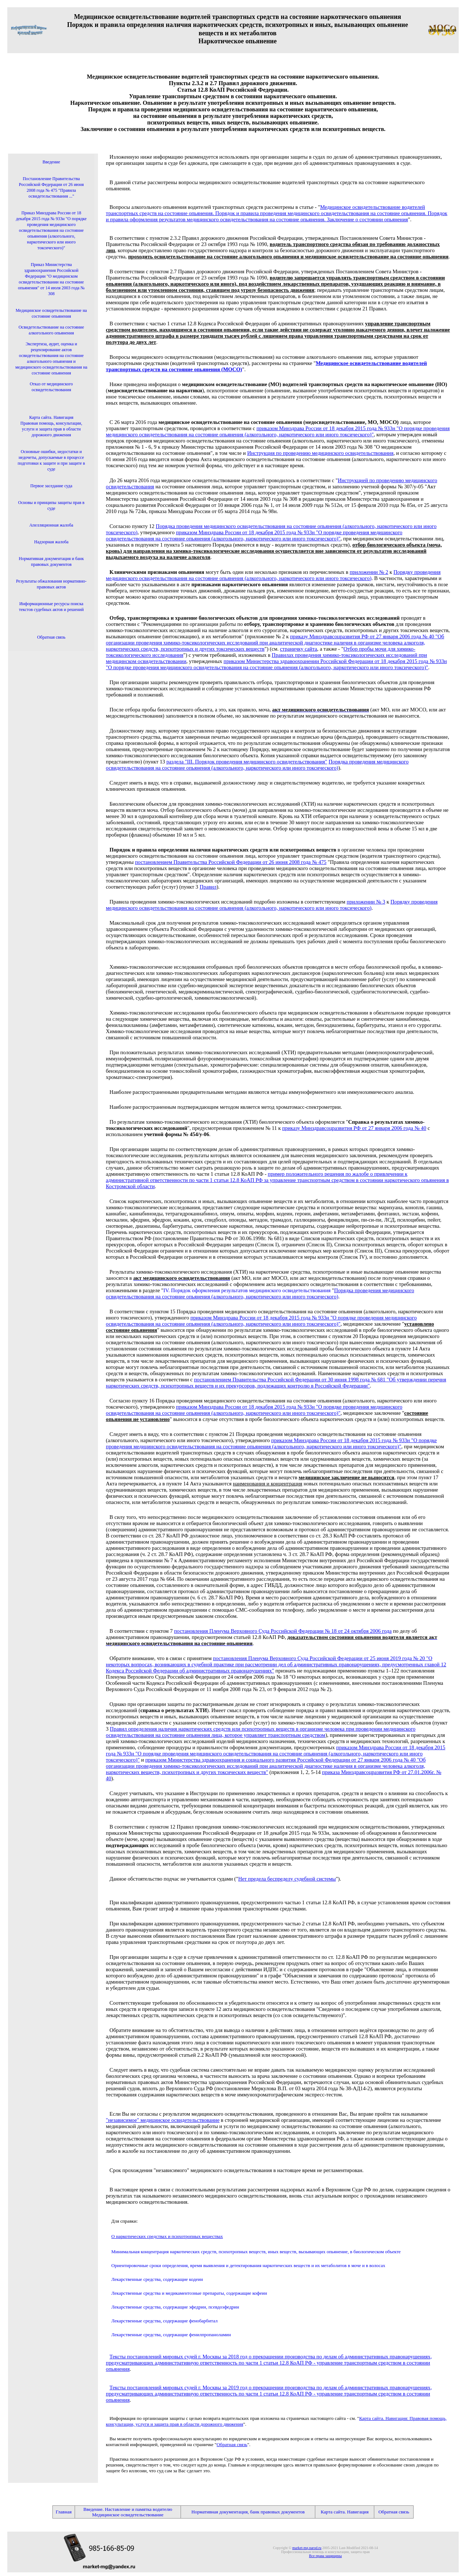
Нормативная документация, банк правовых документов (248, 2512)
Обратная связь (232, 2444)
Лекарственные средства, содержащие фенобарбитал (164, 2320)
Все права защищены (325, 2556)
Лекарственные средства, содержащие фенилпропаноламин (171, 2334)
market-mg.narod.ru (306, 2548)
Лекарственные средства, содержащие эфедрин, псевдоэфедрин (175, 2307)
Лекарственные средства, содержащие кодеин (157, 2279)
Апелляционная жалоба (51, 525)
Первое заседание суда (51, 485)
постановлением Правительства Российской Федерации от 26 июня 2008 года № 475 (231, 862)
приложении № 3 (366, 902)
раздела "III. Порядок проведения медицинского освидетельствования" (246, 762)
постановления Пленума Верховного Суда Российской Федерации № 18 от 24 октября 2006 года (283, 1631)
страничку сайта (298, 649)
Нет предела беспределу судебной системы (287, 1879)
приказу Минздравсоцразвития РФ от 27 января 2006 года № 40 (354, 1128)
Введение (51, 161)
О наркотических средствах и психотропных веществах (167, 2236)
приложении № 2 (369, 572)
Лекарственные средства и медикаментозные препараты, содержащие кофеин (189, 2293)
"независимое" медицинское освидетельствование (163, 2120)
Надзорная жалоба (51, 541)
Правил (208, 887)
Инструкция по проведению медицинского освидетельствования (320, 453)
